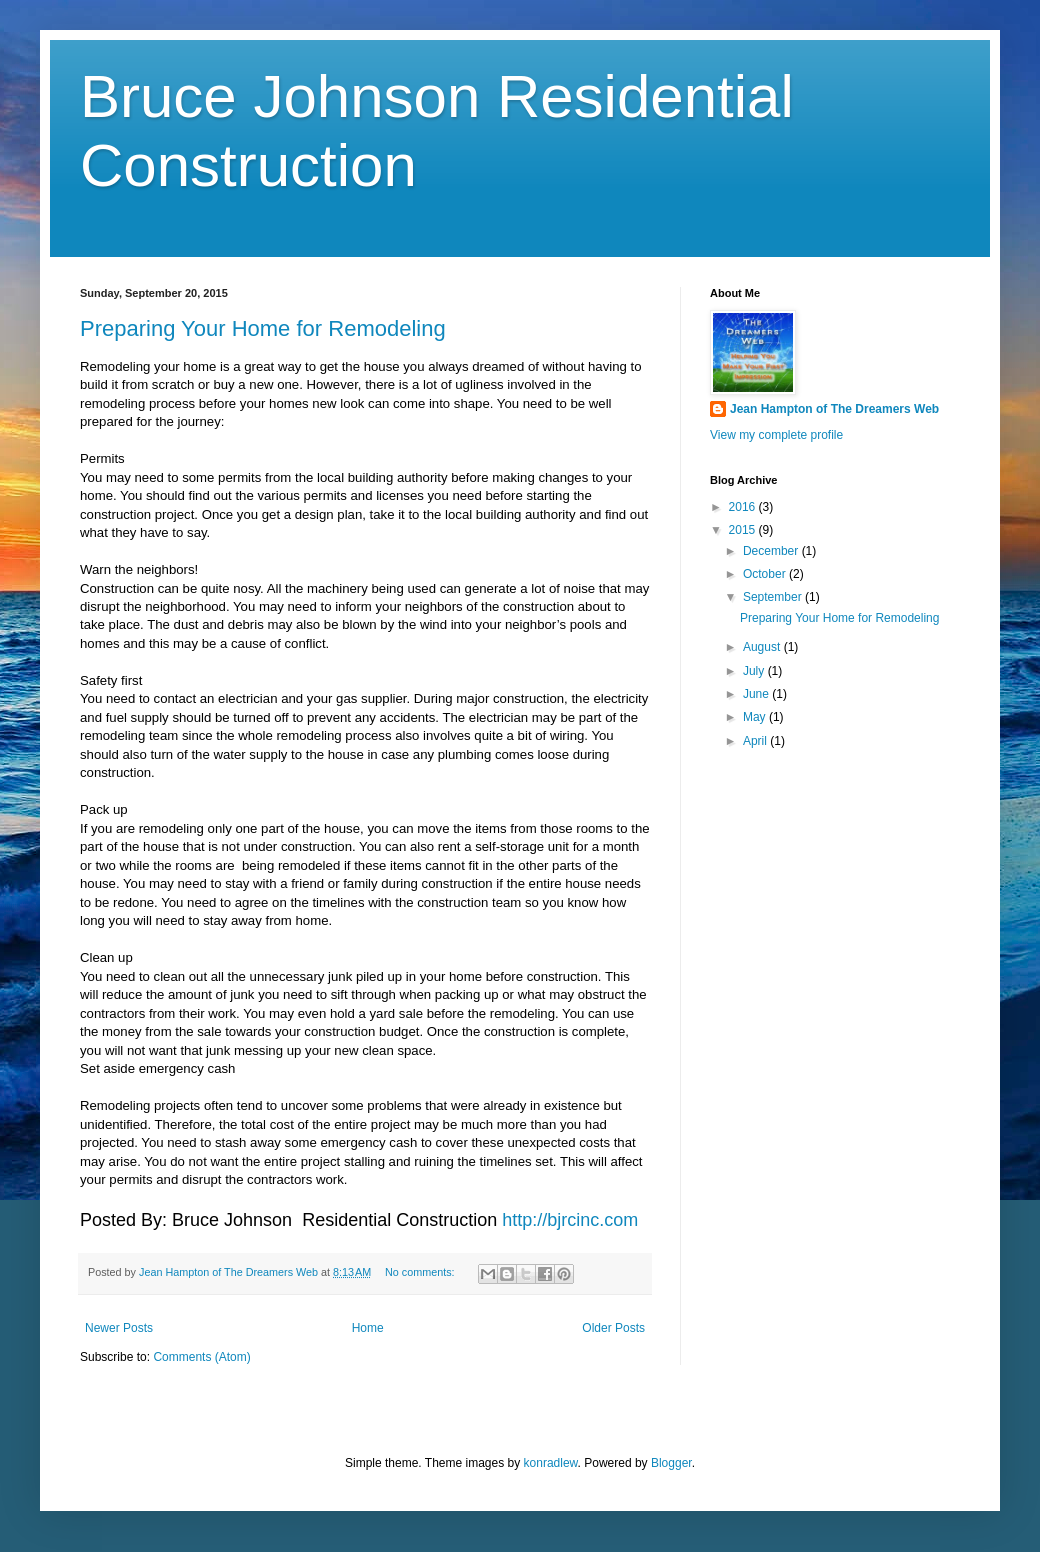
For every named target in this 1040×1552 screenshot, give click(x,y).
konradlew (551, 1463)
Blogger (671, 1463)
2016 (744, 507)
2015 (744, 530)
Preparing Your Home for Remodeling (263, 328)
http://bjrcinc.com (570, 1220)
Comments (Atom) (201, 1357)
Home (368, 1328)
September (774, 597)
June (757, 694)
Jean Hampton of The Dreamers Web (834, 409)
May (756, 717)
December (772, 551)
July (755, 671)
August (763, 647)
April (756, 741)
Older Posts (613, 1328)
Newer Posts (119, 1328)
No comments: (421, 1272)
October (766, 574)
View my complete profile (776, 435)
